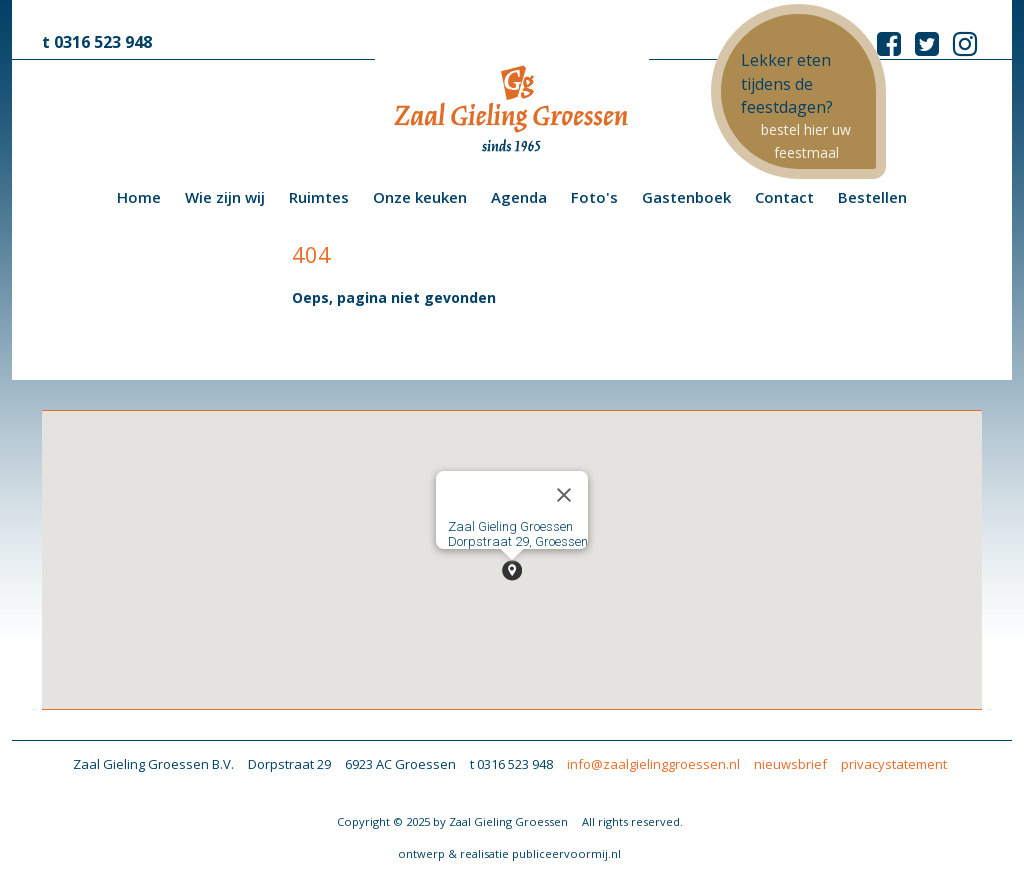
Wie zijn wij (225, 197)
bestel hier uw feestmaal (806, 140)
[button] (512, 570)
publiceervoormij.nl (566, 853)
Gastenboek (686, 197)
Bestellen (872, 197)
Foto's (594, 197)
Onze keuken (420, 197)
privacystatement (894, 764)
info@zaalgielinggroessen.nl (653, 764)
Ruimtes (319, 197)
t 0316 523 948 (97, 42)
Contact (784, 197)
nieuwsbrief (790, 764)
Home (139, 197)
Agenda (519, 197)
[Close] (564, 495)
